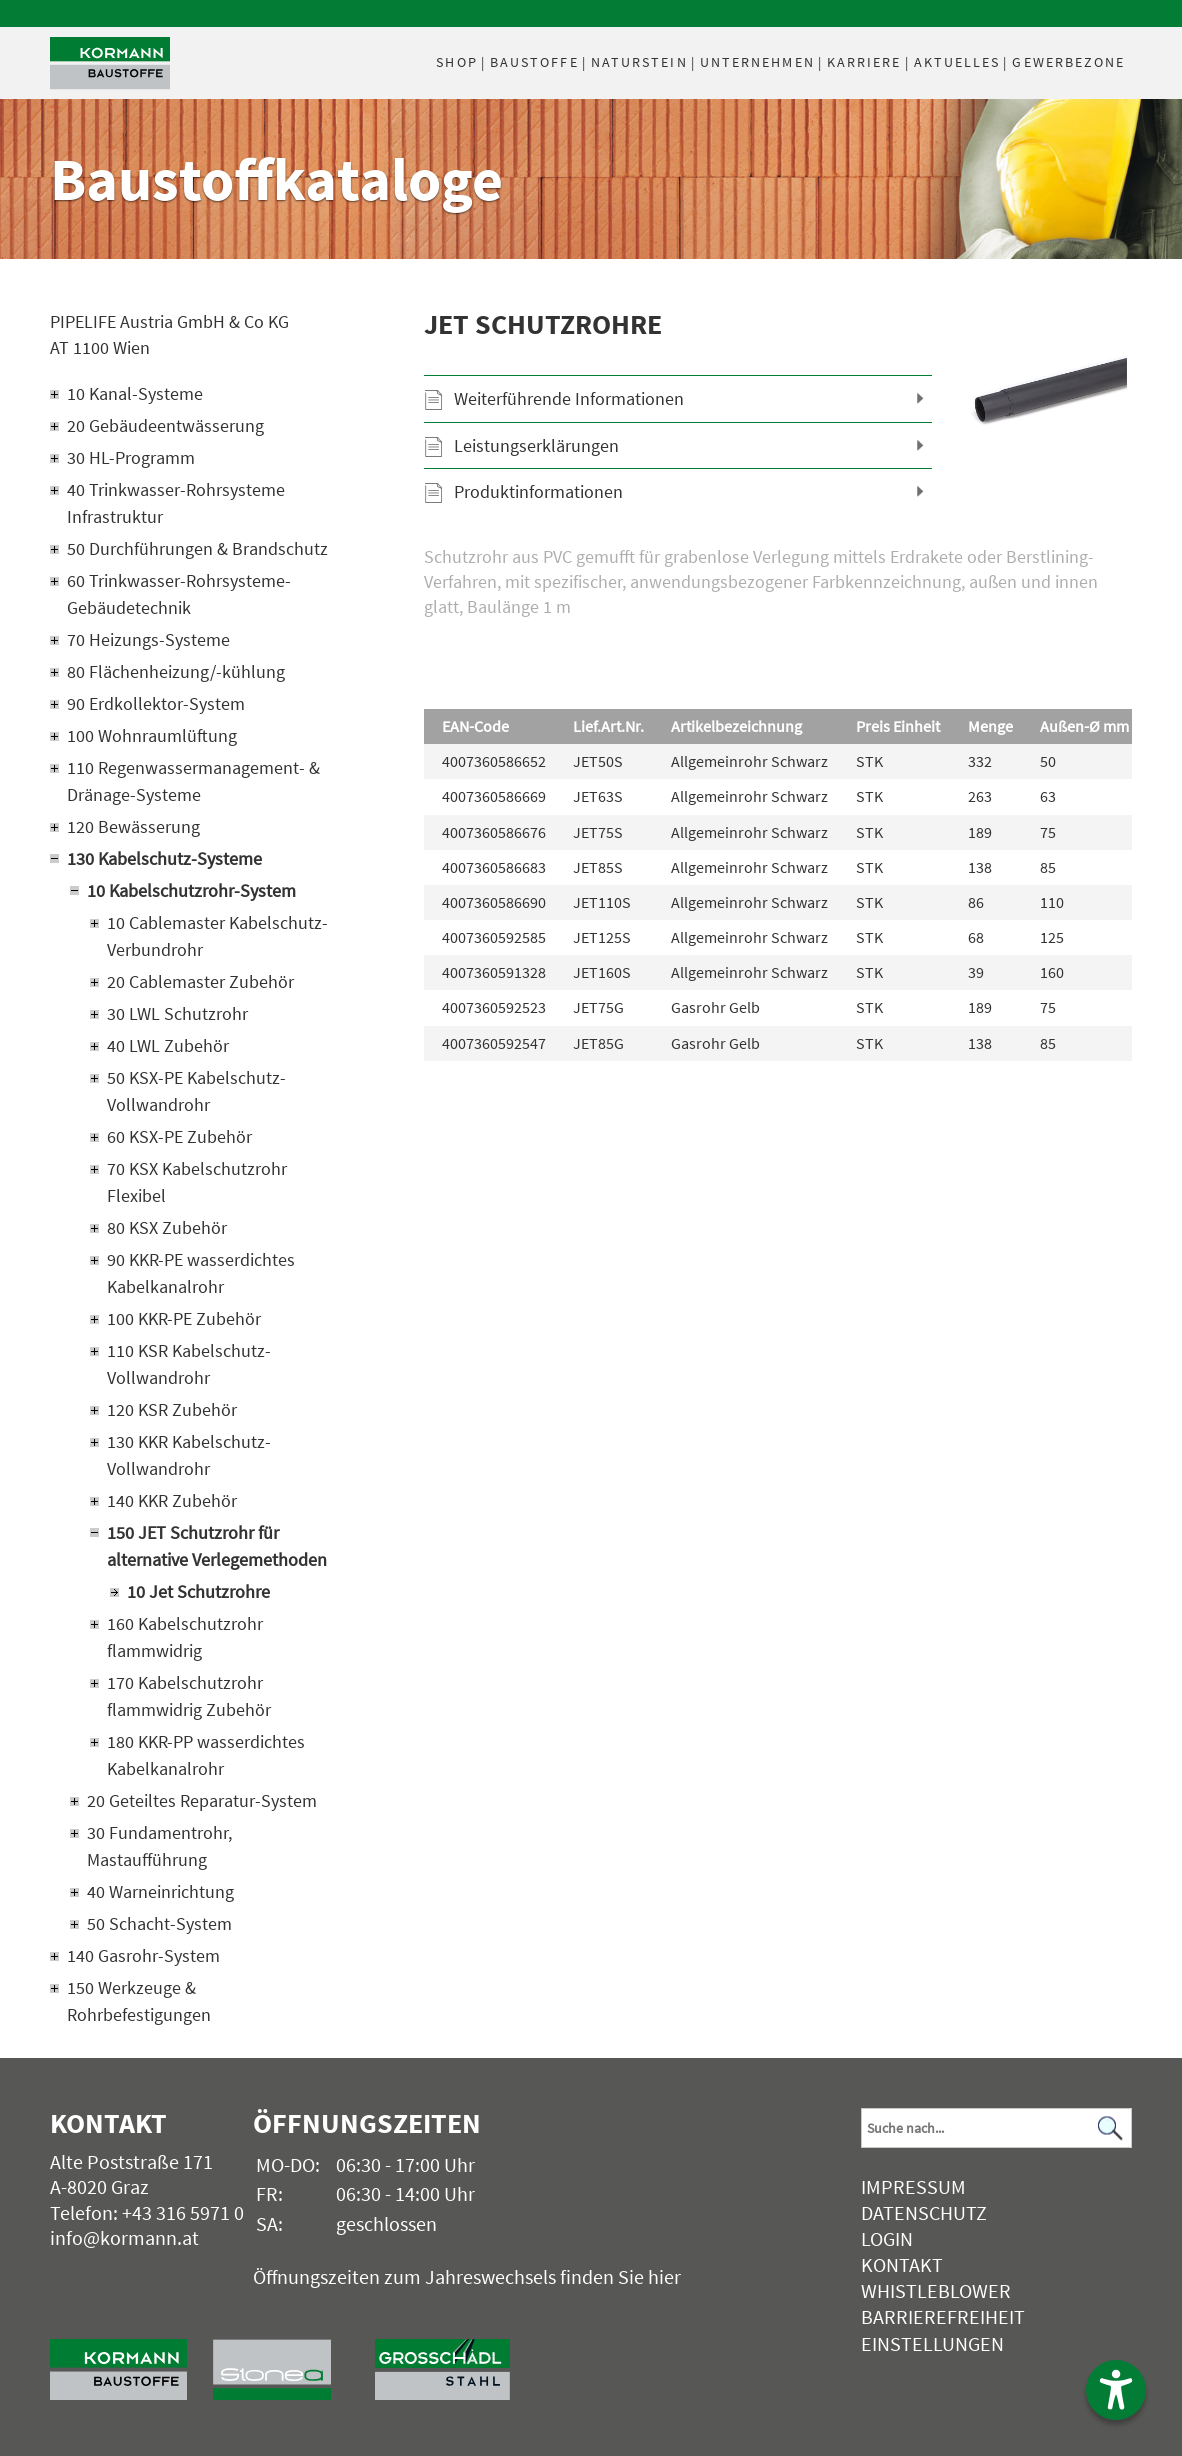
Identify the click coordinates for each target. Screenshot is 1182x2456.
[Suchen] (1111, 2128)
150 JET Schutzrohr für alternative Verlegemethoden (217, 1546)
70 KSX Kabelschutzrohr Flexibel (197, 1182)
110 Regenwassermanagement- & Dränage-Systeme (193, 781)
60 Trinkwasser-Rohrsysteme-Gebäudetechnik (179, 594)
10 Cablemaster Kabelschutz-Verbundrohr (217, 936)
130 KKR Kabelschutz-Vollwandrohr (189, 1455)
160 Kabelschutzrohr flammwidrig (185, 1637)
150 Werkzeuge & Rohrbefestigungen (139, 2001)
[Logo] (110, 63)
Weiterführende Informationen (569, 398)
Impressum (913, 2186)
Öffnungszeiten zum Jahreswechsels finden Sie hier (467, 2276)
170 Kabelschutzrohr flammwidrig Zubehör (189, 1696)
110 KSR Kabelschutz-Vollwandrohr (189, 1364)
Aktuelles (957, 62)
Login (887, 2238)
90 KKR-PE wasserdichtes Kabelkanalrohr (201, 1273)
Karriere (864, 62)
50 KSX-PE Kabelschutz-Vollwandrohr (196, 1091)
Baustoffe (534, 62)
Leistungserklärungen (536, 445)
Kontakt (902, 2264)
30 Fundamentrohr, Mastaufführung (159, 1846)
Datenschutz (924, 2212)
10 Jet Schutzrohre (198, 1591)
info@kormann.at (124, 2237)
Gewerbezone (1068, 62)
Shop (456, 62)
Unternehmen (757, 62)
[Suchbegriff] (996, 2128)
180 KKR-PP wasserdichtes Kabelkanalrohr (206, 1755)
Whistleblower (936, 2290)
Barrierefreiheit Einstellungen (943, 2329)
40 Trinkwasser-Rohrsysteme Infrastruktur (176, 503)
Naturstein (639, 62)
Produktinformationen (538, 491)
